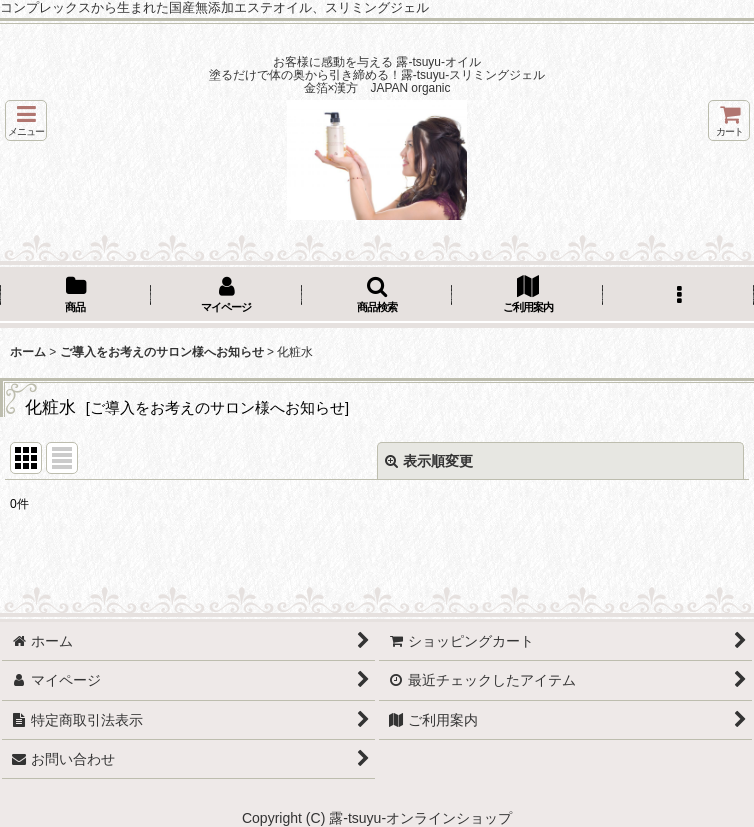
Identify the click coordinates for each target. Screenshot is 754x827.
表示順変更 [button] (429, 461)
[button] (26, 120)
